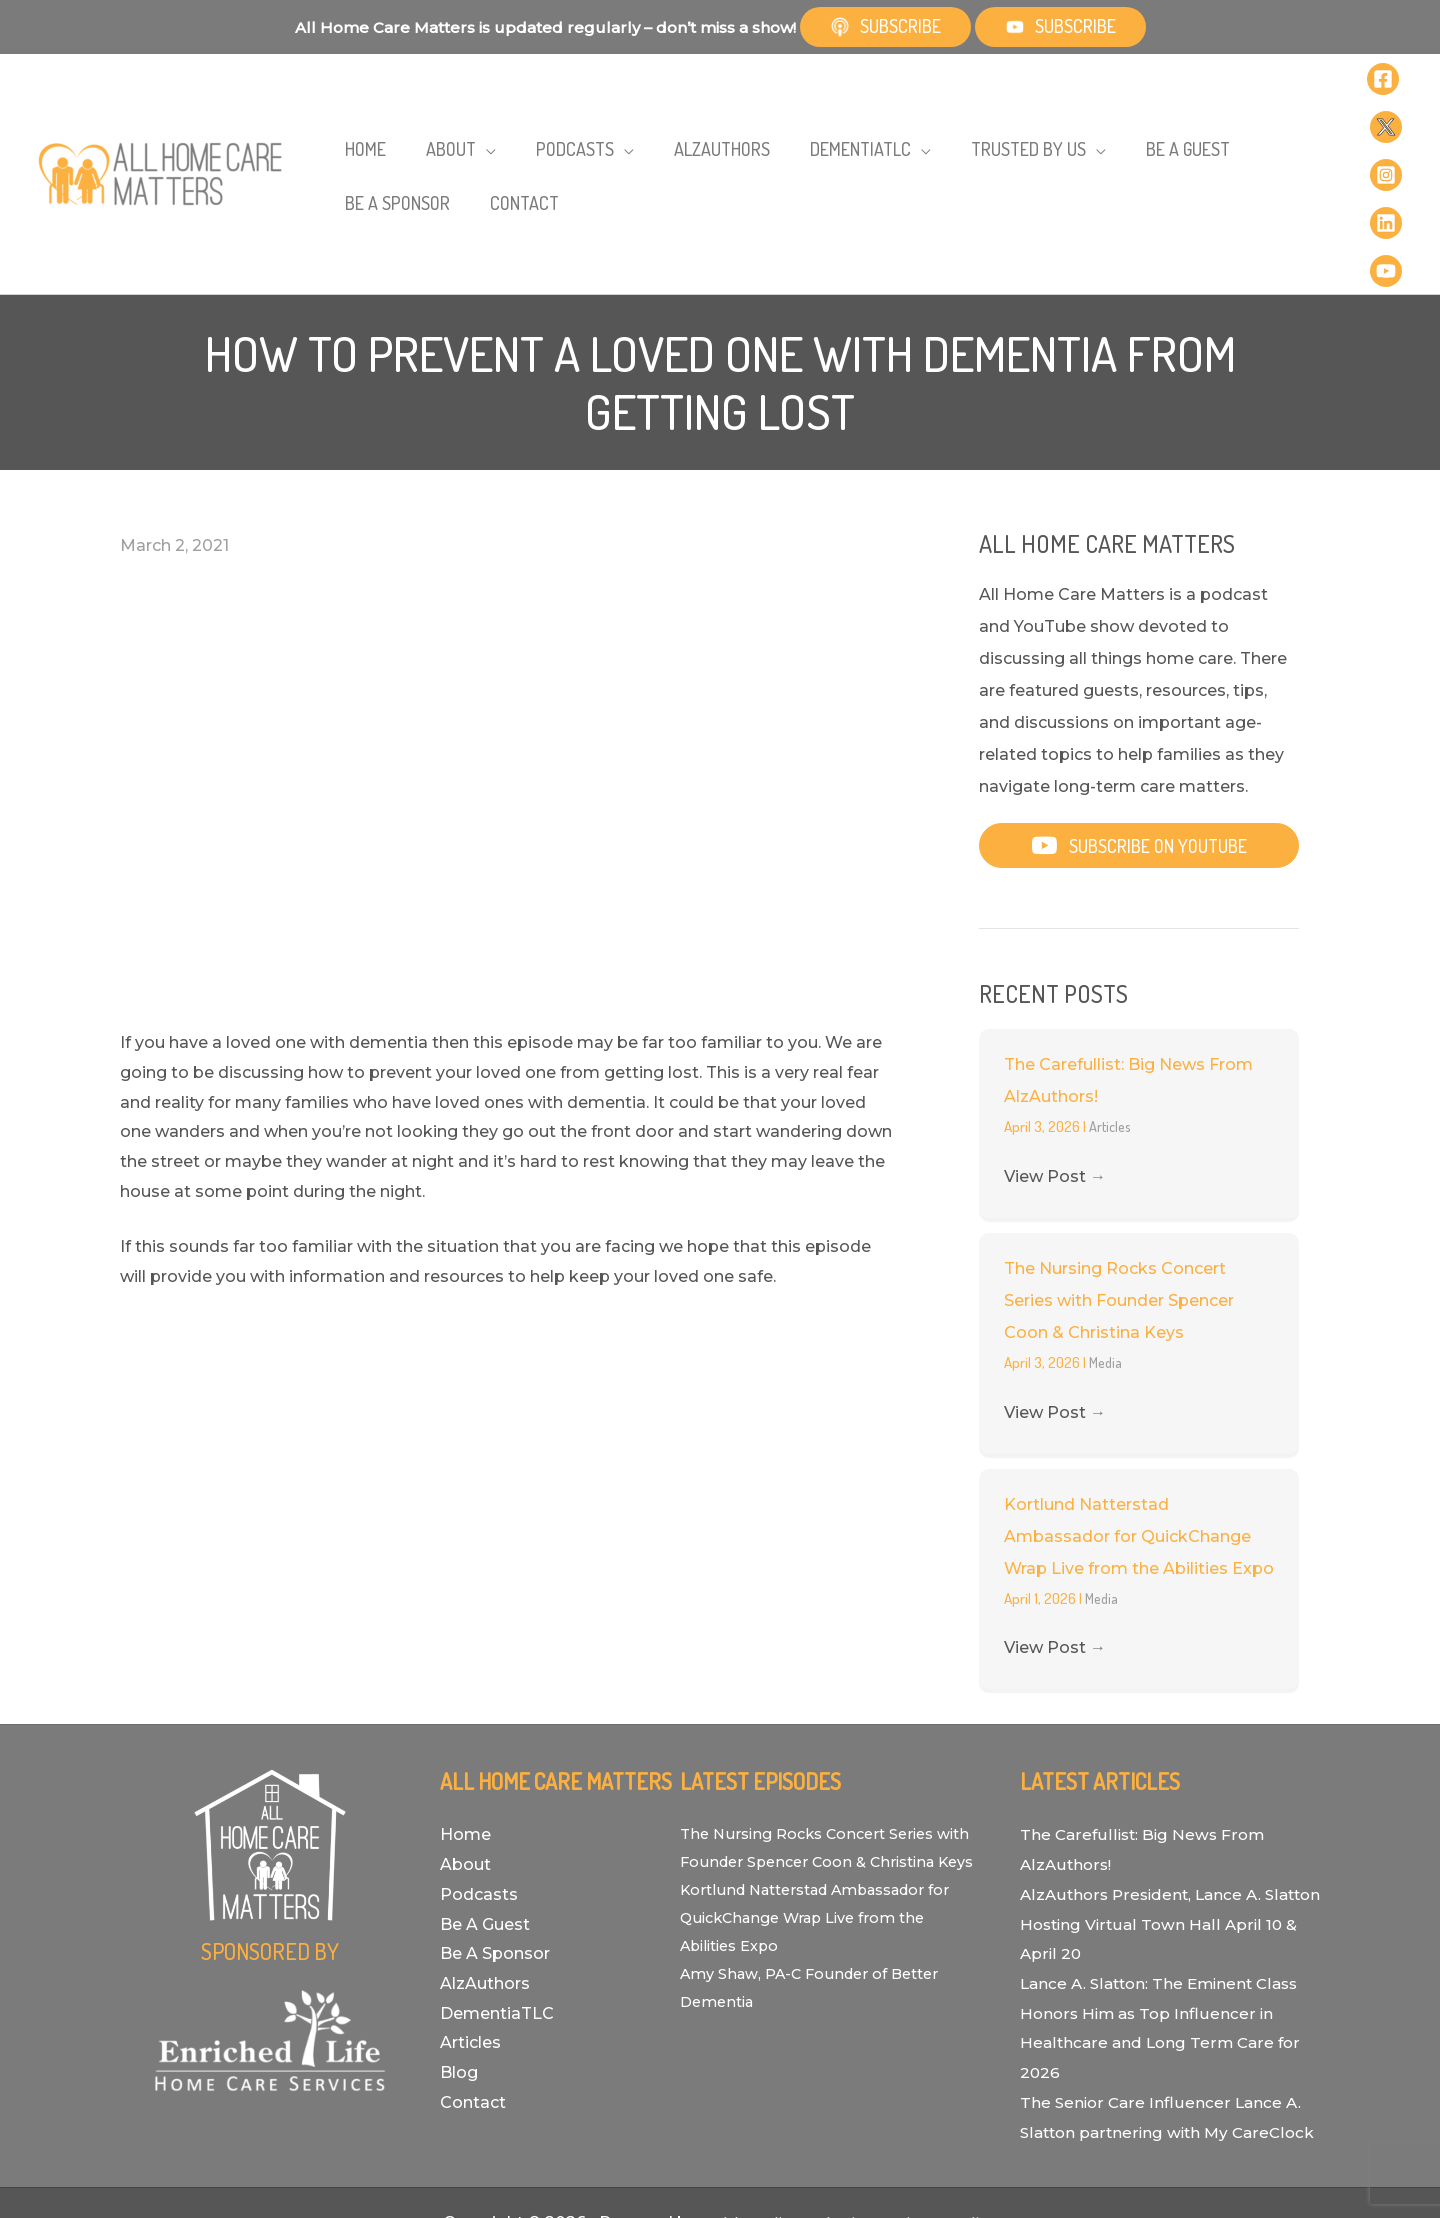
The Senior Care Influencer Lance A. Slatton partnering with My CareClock (1162, 2012)
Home (465, 1714)
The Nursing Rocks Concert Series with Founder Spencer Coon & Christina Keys (1119, 1180)
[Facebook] (1344, 82)
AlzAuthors (485, 1863)
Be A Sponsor (495, 1833)
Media (1107, 1242)
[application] (450, 115)
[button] (1139, 725)
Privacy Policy (946, 2132)
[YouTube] (1347, 146)
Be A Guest (485, 1804)
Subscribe (885, 26)
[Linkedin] (1385, 114)
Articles (1111, 1006)
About (465, 1744)
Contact (473, 1982)
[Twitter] (1382, 82)
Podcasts (479, 1774)
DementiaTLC (497, 1893)
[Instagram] (1347, 114)
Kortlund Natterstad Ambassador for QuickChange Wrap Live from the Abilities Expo (1139, 1416)
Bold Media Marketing (786, 2132)
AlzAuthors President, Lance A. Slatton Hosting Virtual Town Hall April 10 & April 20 (1154, 1804)
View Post (1055, 1056)
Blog (459, 1952)
